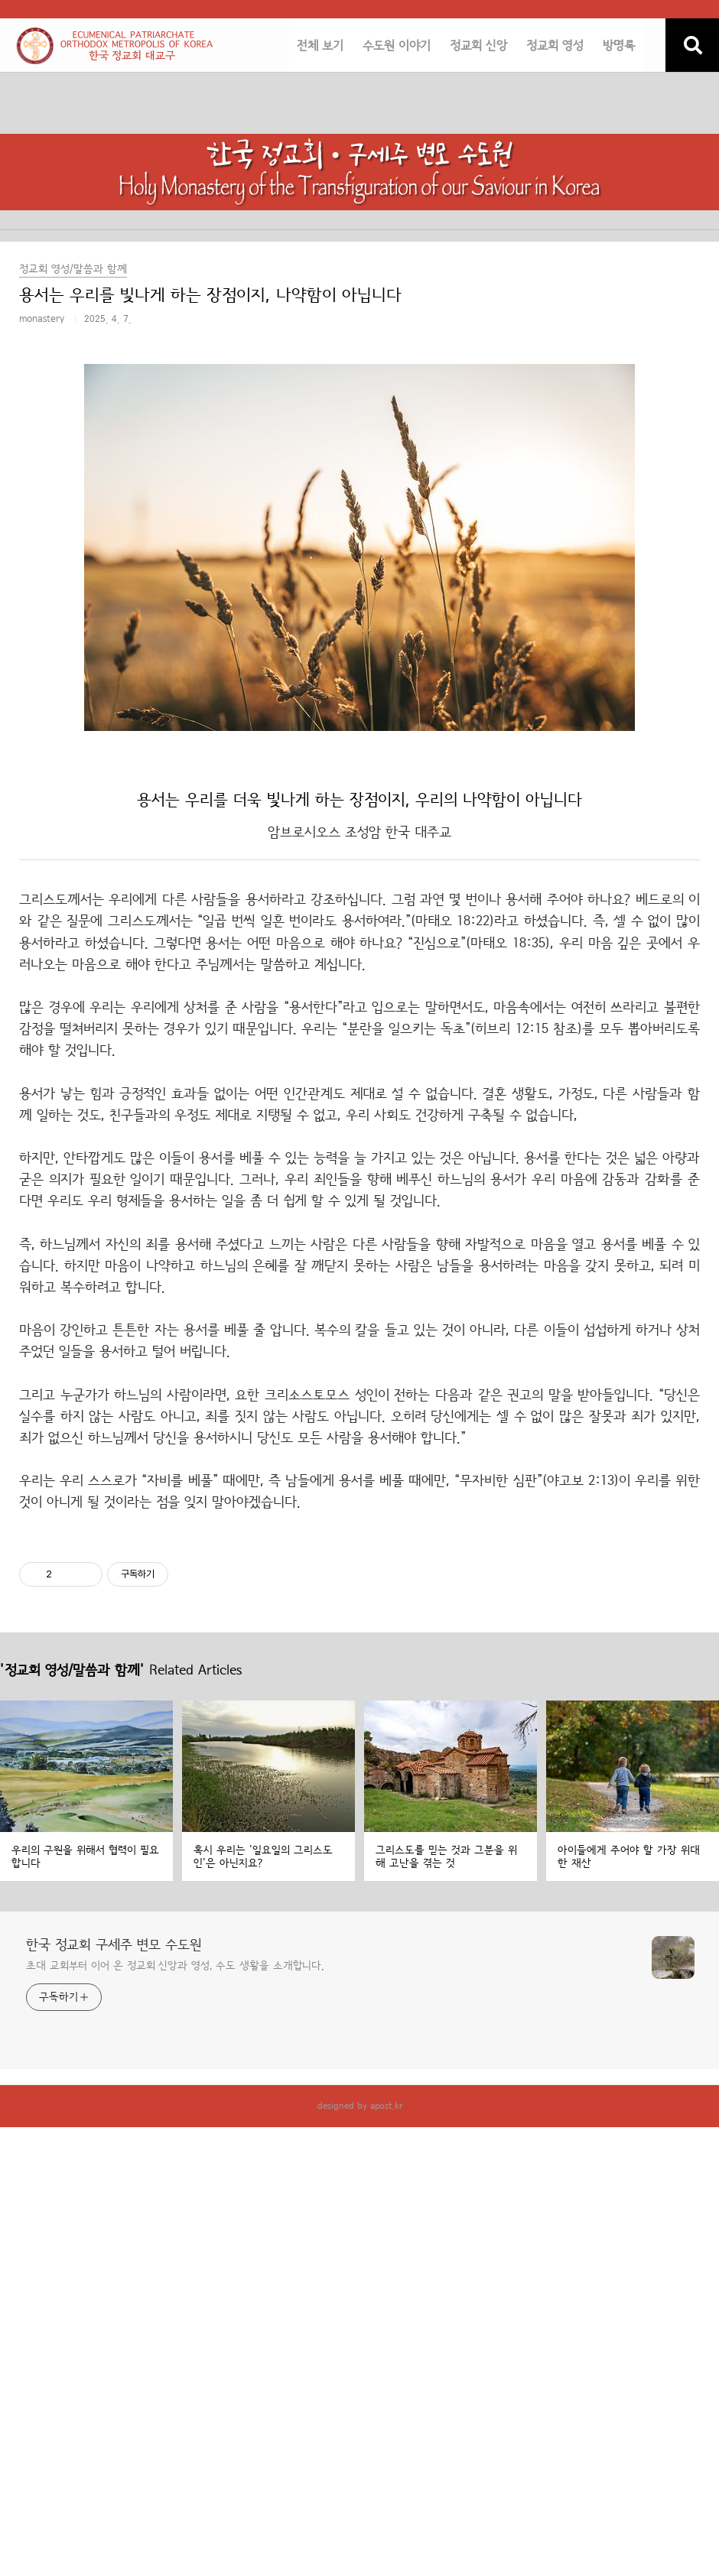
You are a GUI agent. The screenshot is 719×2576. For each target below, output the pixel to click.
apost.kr (386, 2105)
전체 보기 (320, 46)
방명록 (619, 46)
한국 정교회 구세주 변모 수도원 (114, 1945)
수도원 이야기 (397, 46)
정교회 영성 (555, 46)
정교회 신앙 (478, 46)
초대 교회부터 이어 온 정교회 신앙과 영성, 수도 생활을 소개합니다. (175, 1965)
